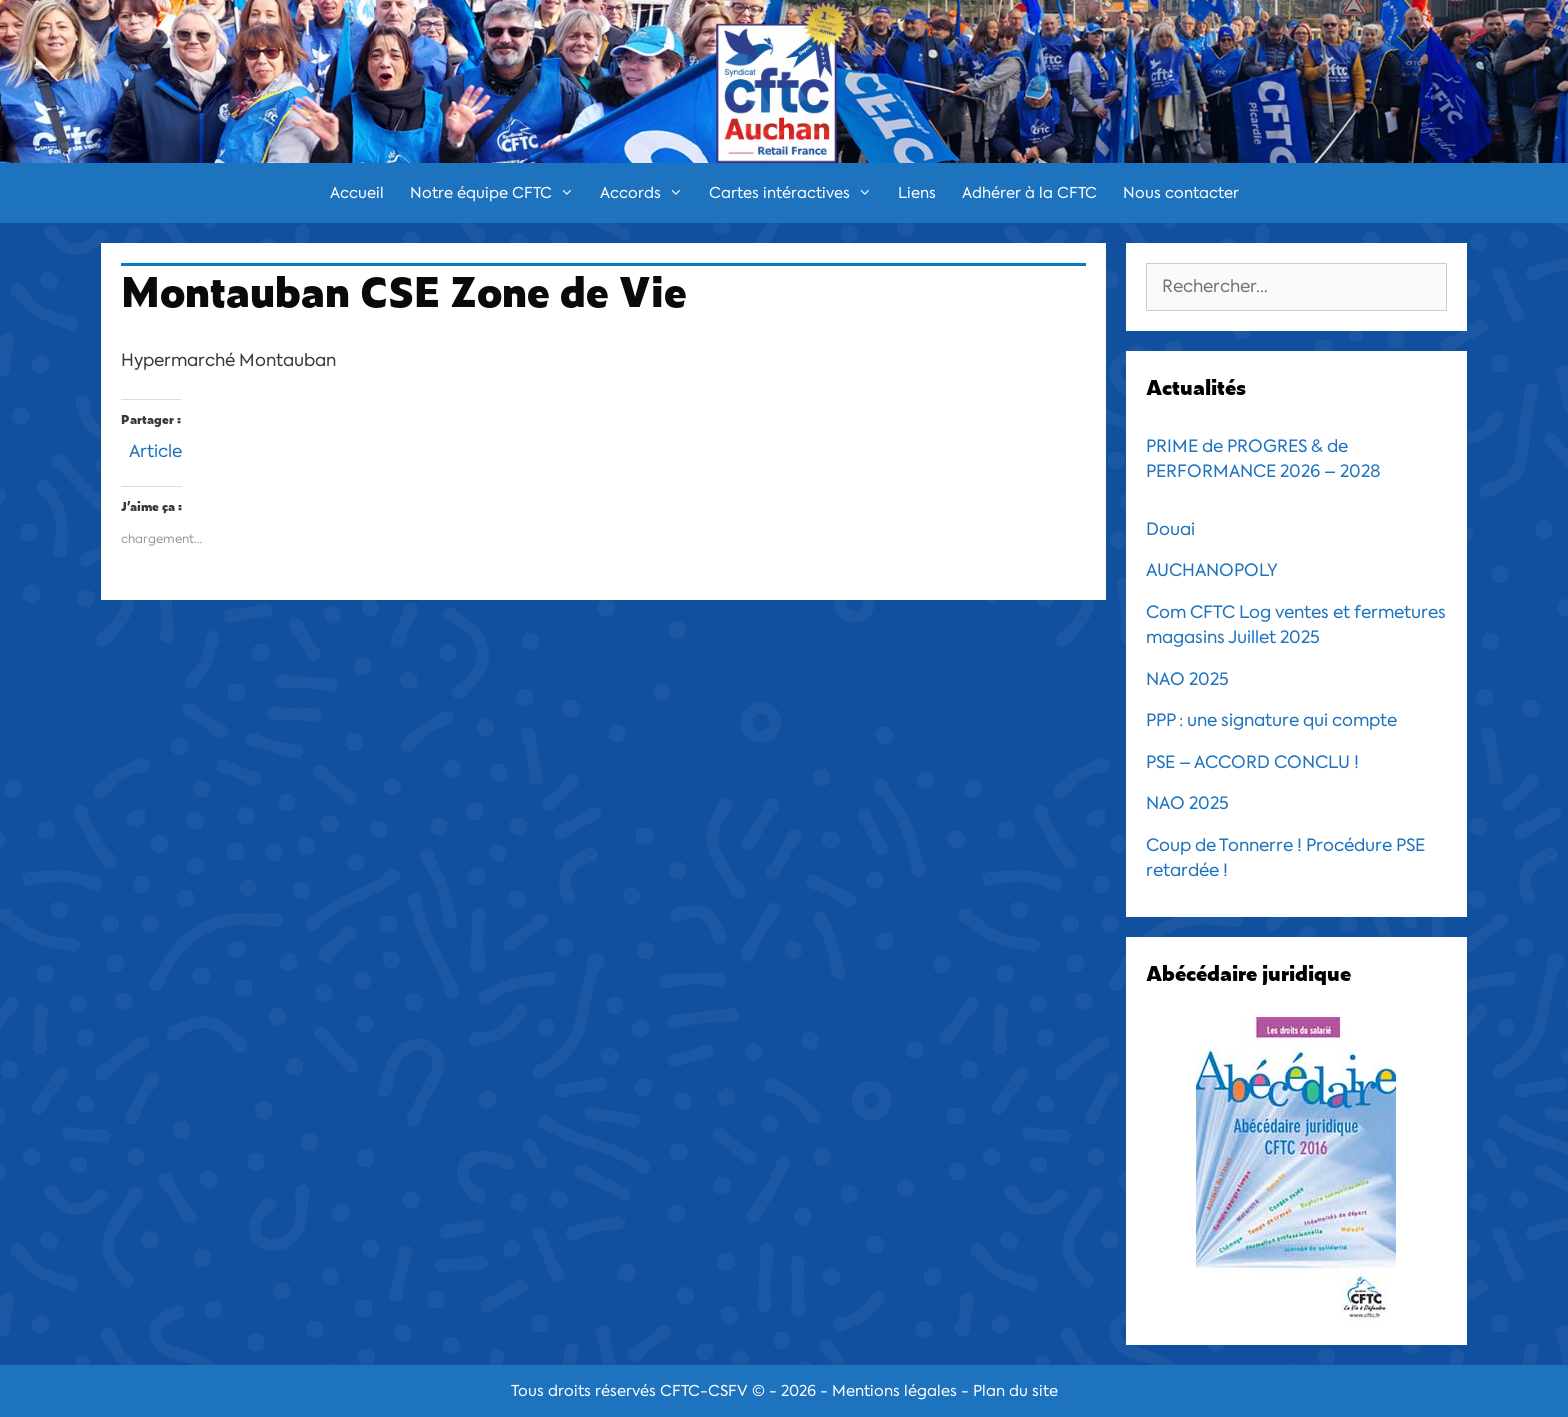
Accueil (357, 193)
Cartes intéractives (797, 193)
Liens (917, 193)
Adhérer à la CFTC (1029, 193)
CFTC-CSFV (704, 1391)
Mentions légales (894, 1391)
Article (155, 448)
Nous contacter (1181, 193)
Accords (648, 193)
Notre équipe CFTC (498, 193)
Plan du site (1015, 1391)
